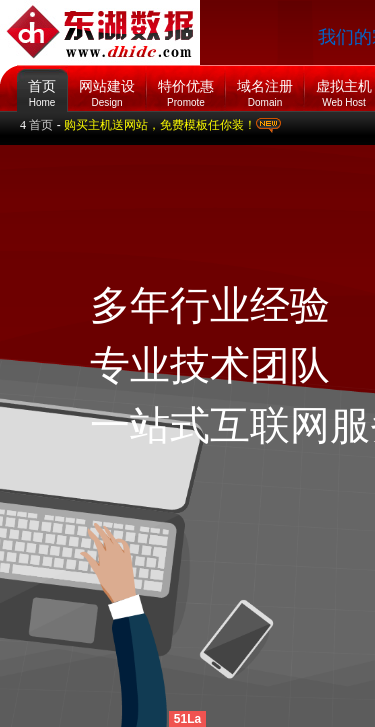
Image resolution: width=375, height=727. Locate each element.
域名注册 (265, 88)
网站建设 (107, 88)
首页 (42, 80)
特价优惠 (186, 88)
